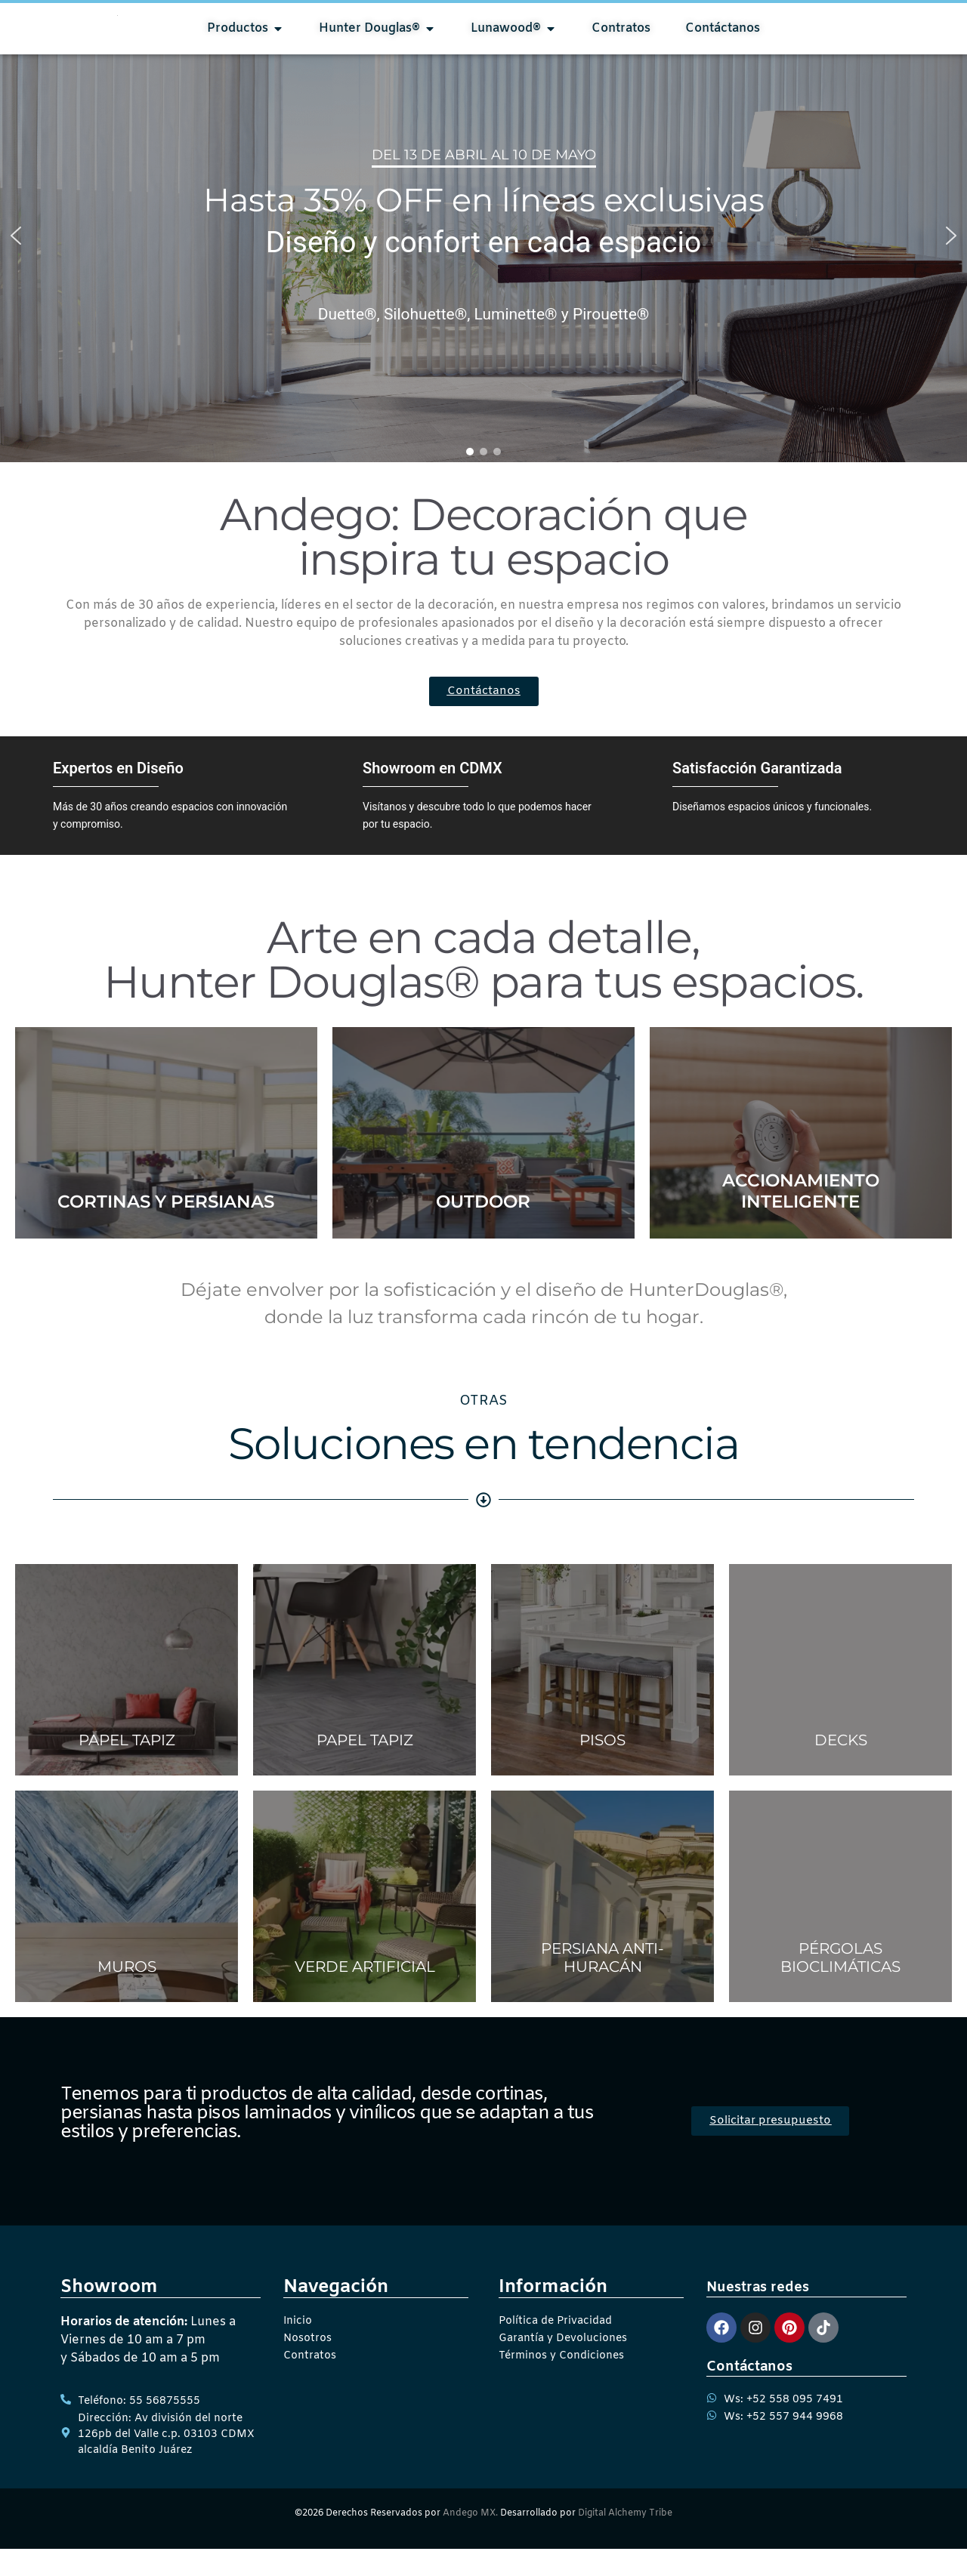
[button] (16, 263)
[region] (483, 262)
